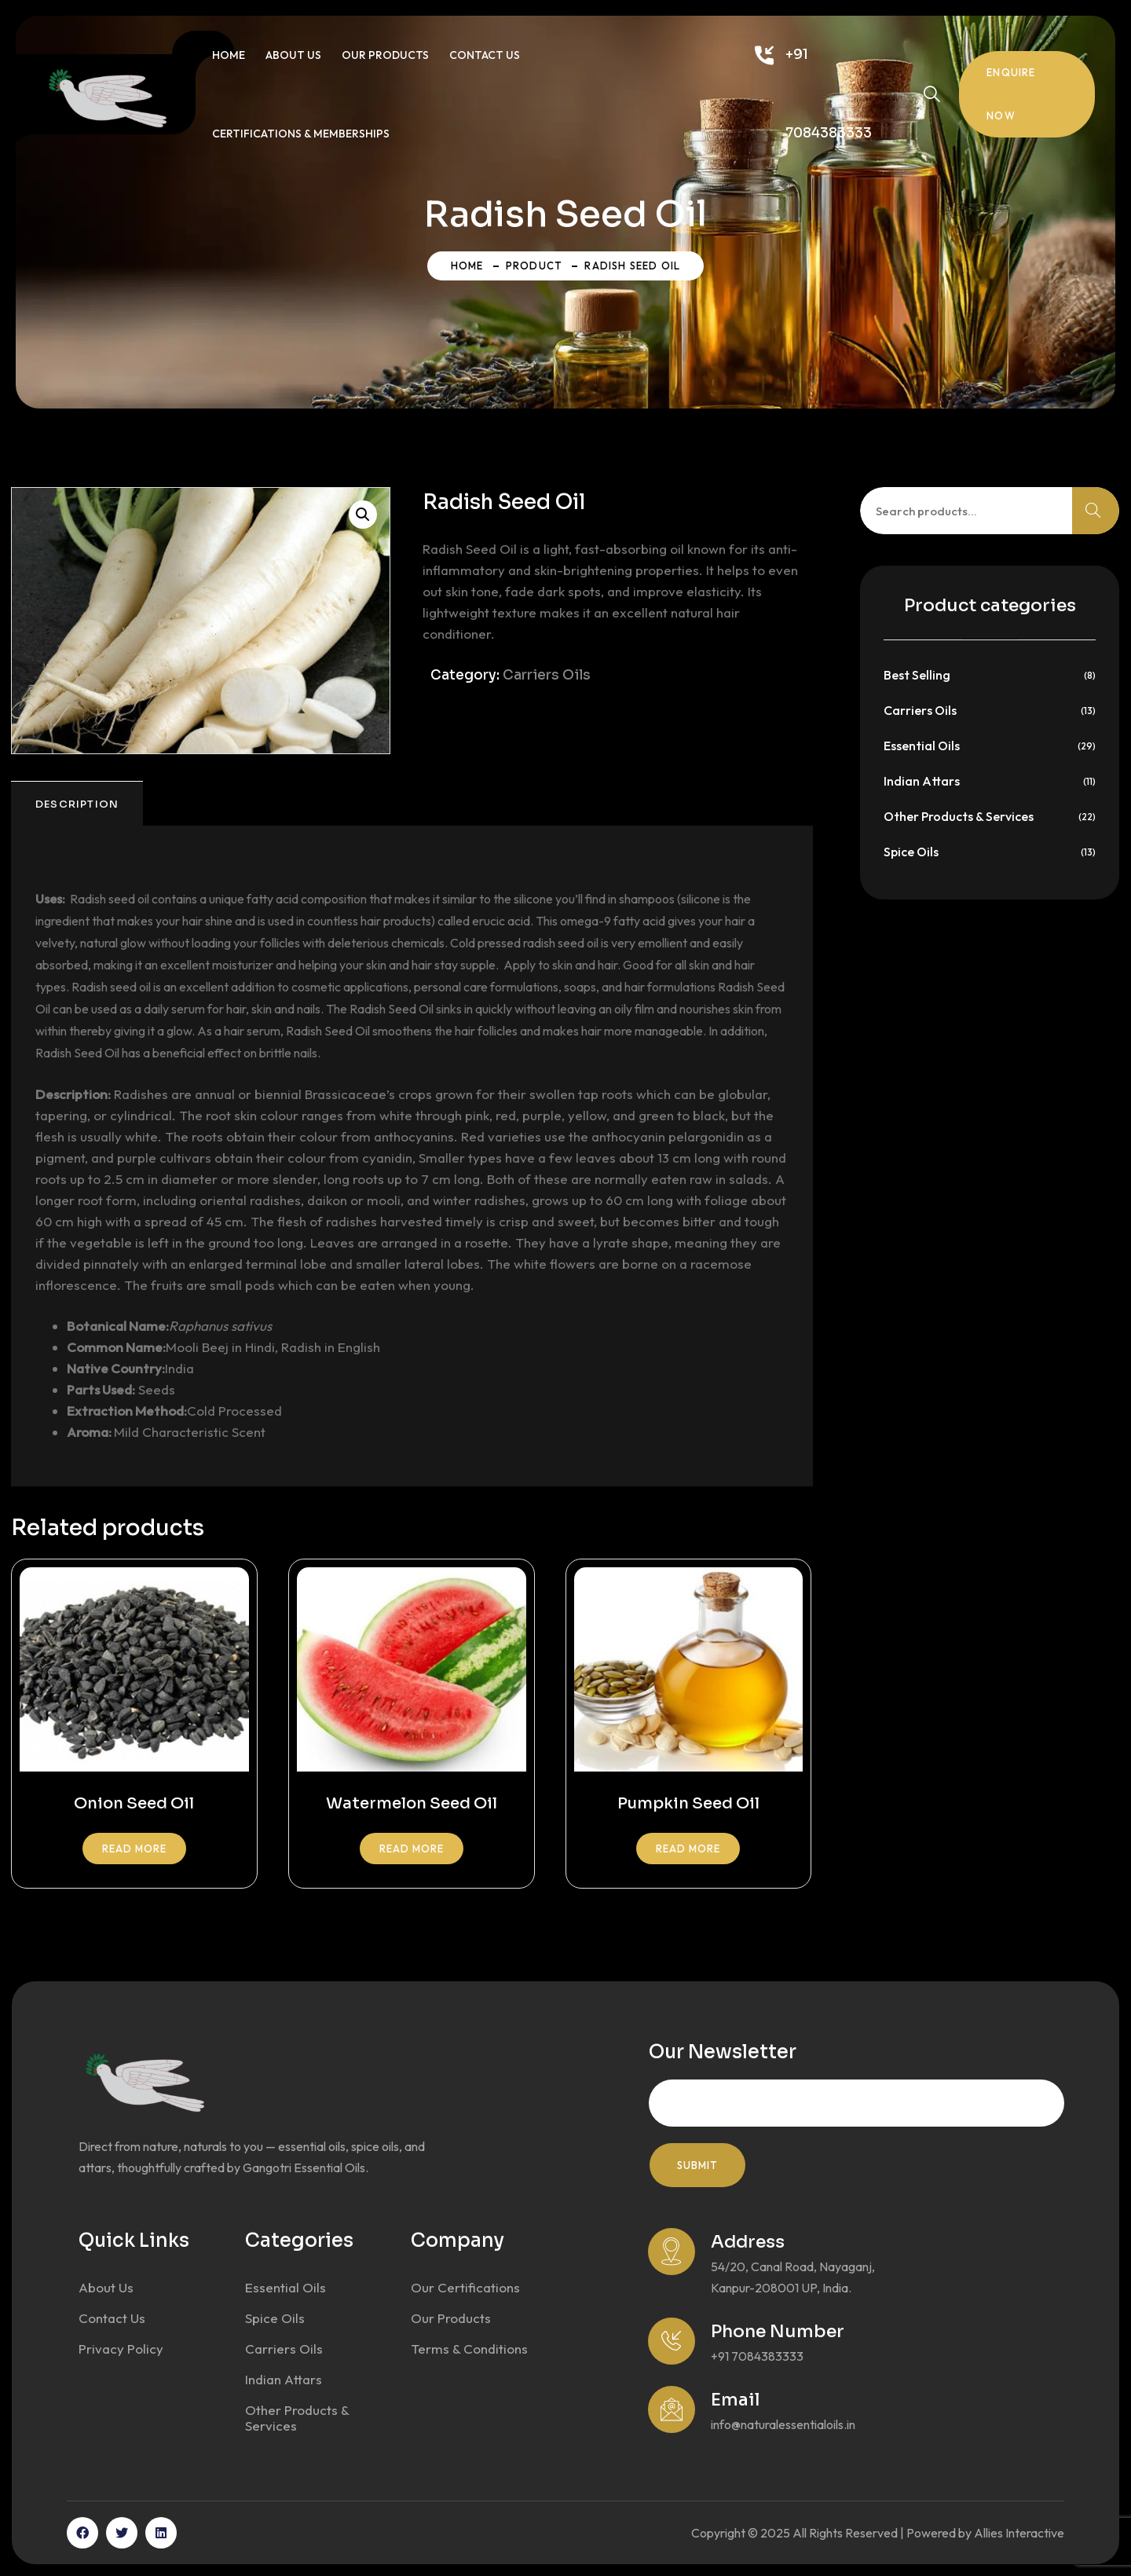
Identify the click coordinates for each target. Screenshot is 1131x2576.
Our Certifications (465, 2287)
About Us (293, 55)
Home (228, 55)
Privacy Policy (121, 2348)
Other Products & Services (959, 816)
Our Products (385, 55)
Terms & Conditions (469, 2348)
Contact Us (484, 55)
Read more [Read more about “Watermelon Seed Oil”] (411, 1848)
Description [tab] (77, 804)
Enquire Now (1010, 94)
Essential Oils (922, 745)
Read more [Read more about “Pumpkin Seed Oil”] (688, 1848)
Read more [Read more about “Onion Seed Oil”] (134, 1848)
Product (534, 265)
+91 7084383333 (828, 93)
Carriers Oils (547, 675)
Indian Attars (922, 781)
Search (1095, 510)
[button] (363, 514)
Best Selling (917, 675)
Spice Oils (911, 851)
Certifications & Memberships (301, 133)
